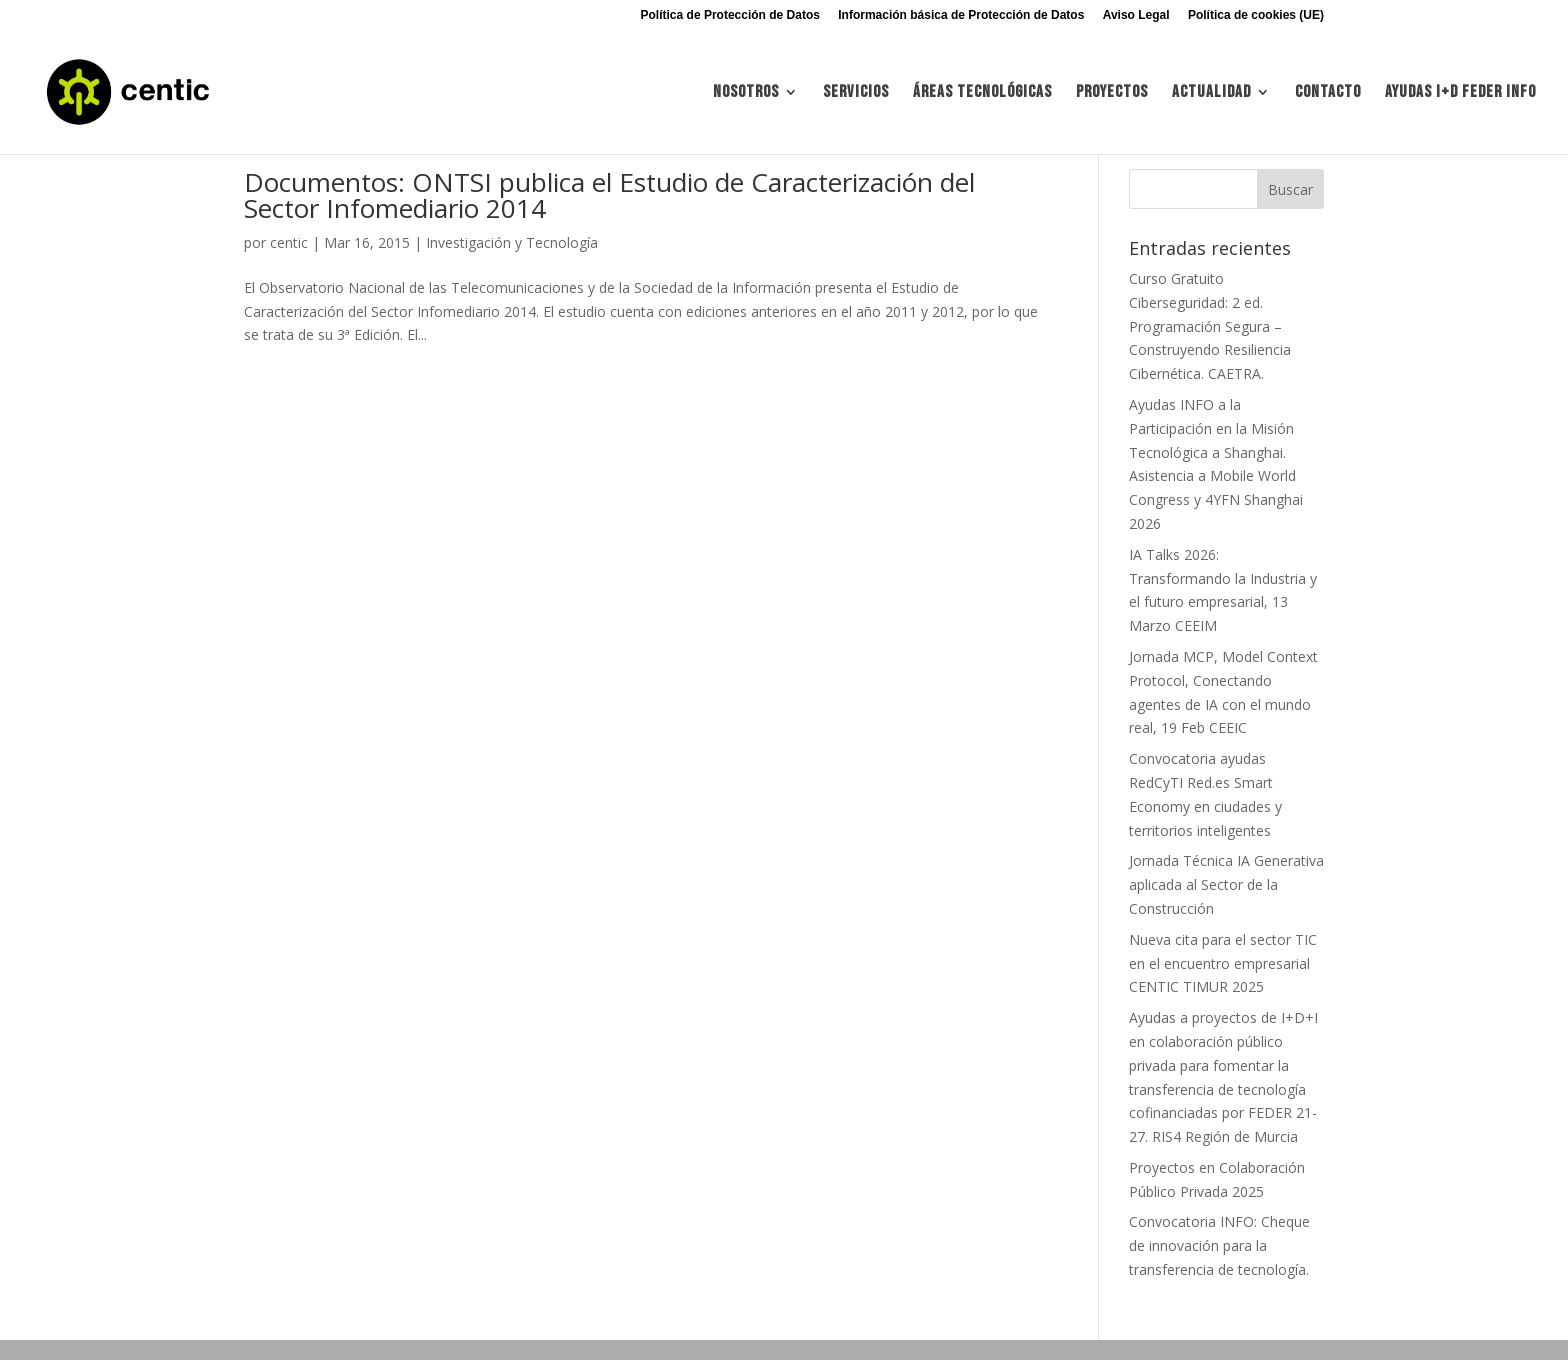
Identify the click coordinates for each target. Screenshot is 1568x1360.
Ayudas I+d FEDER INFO (1460, 93)
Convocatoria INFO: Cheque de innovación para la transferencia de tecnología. (1219, 1245)
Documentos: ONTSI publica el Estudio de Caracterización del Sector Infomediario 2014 (609, 195)
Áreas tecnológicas (982, 93)
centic (289, 242)
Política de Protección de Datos (730, 15)
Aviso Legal (1136, 15)
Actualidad (1211, 93)
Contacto (1328, 93)
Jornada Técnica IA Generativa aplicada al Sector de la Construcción (1226, 884)
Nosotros (746, 93)
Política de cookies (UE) (1256, 15)
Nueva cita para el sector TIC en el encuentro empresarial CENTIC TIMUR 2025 (1223, 963)
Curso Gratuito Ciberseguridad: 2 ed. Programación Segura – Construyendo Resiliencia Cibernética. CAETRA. (1210, 326)
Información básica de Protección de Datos (961, 15)
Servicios (856, 93)
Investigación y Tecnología (512, 242)
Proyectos (1112, 93)
